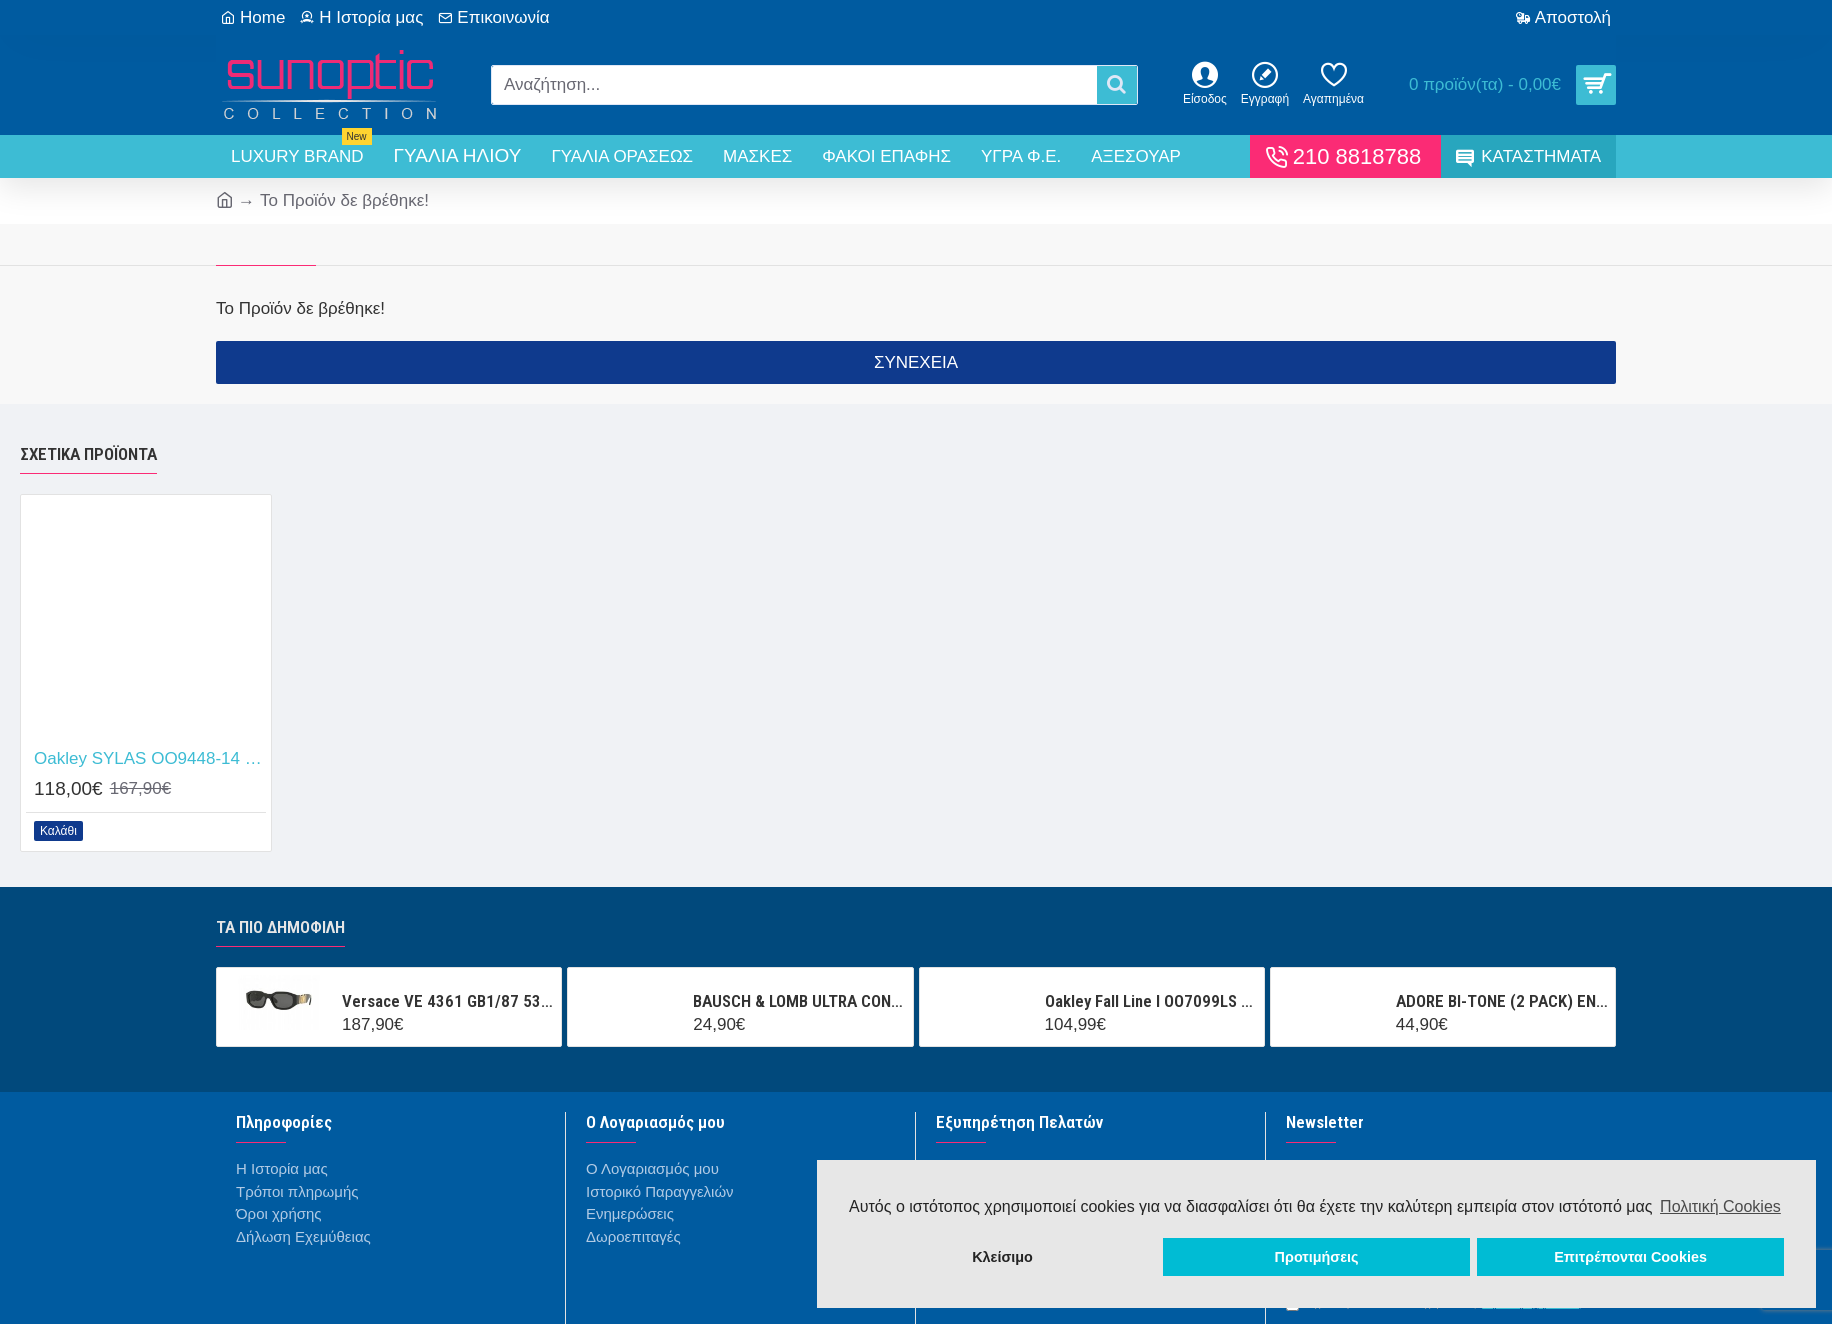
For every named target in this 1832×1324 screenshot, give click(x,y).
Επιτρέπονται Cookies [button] (1630, 1257)
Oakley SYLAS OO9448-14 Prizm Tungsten (150, 758)
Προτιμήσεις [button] (1317, 1257)
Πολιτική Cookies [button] (1720, 1206)
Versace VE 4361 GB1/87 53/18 (448, 1001)
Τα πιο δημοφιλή (280, 927)
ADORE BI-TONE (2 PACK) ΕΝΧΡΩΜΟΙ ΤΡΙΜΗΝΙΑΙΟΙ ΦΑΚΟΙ (1502, 1001)
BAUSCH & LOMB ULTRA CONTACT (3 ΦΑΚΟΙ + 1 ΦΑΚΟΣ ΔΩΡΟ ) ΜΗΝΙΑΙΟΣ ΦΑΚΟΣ (799, 1001)
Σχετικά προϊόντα (88, 454)
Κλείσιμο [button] (1002, 1257)
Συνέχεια (916, 362)
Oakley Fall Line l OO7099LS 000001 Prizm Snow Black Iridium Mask (1151, 1001)
